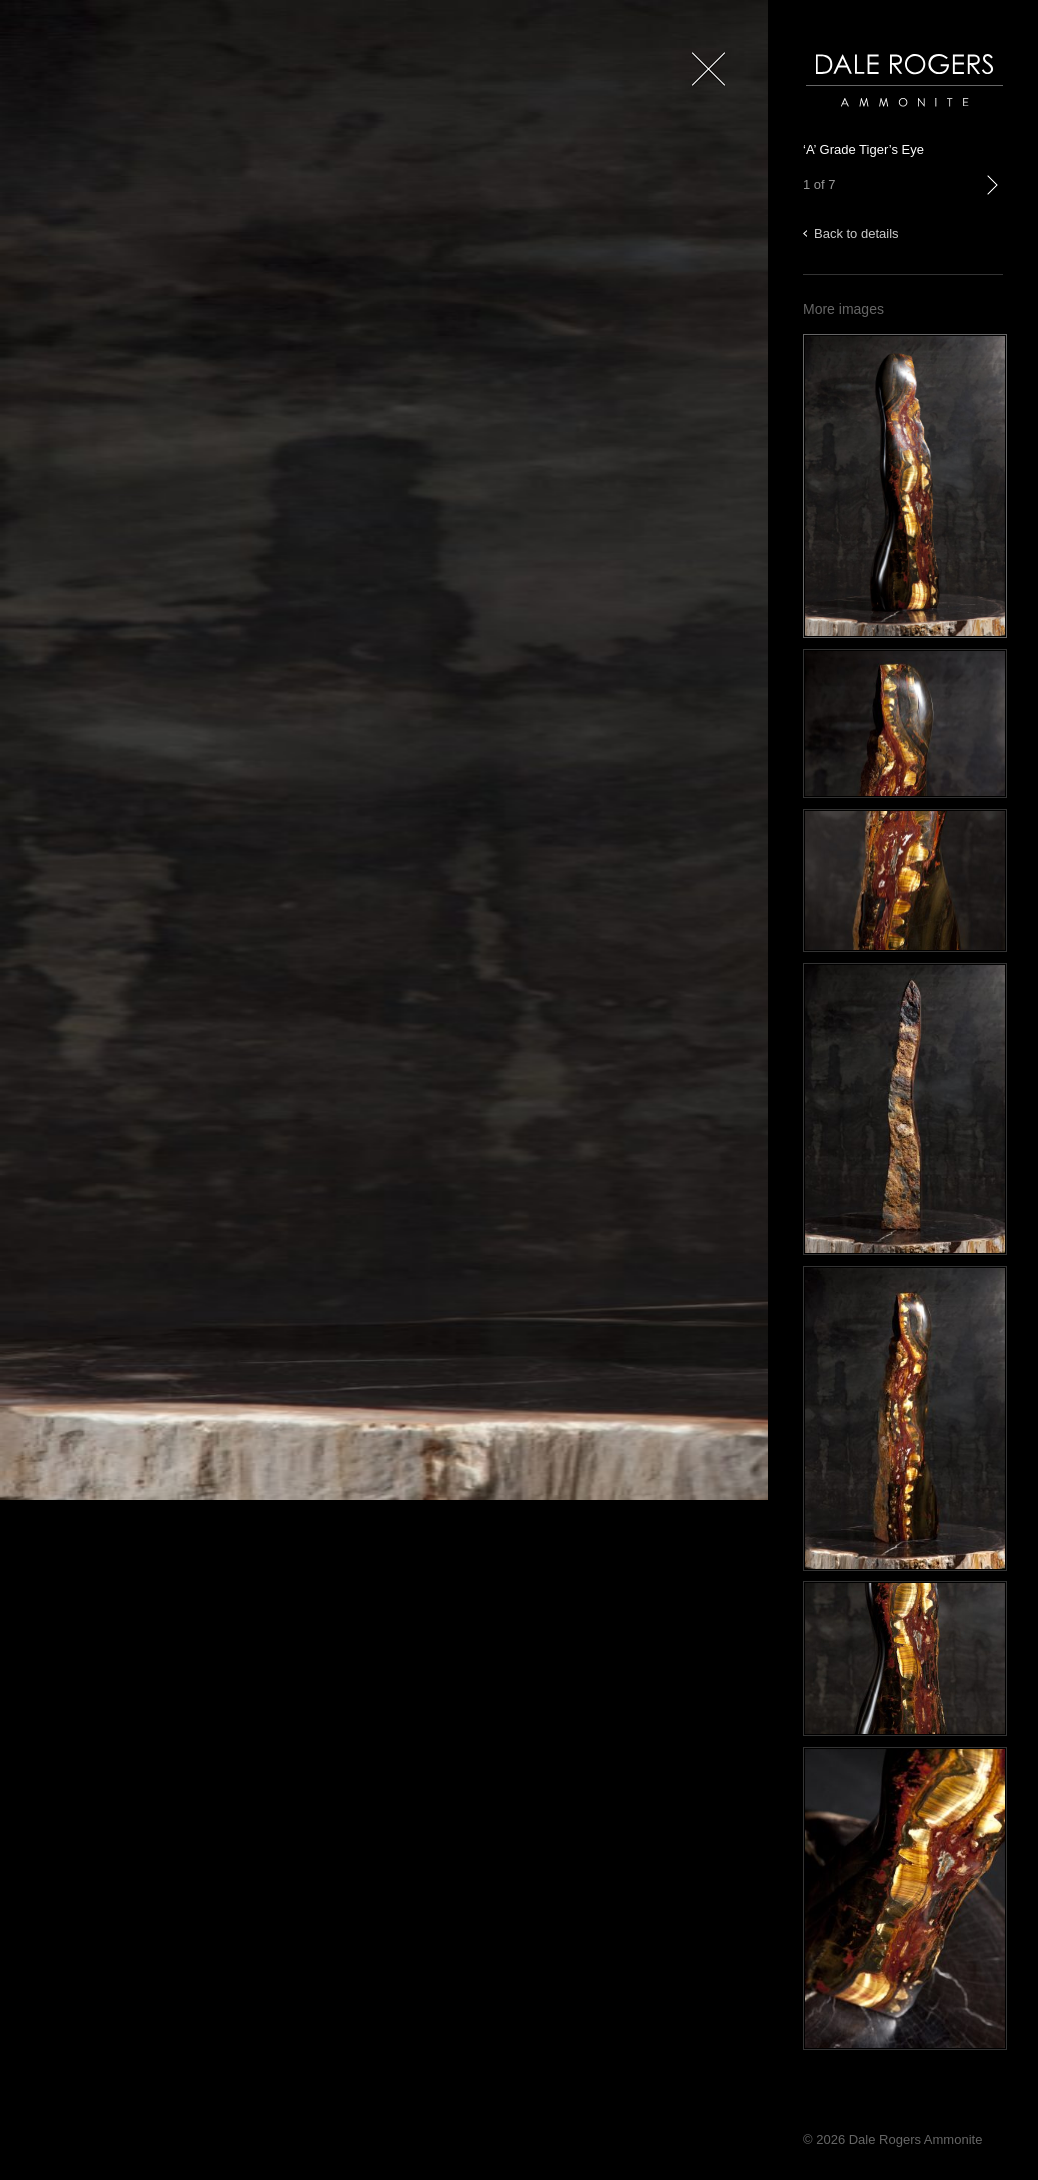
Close (704, 99)
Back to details (856, 233)
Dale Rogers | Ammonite (876, 116)
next (992, 205)
